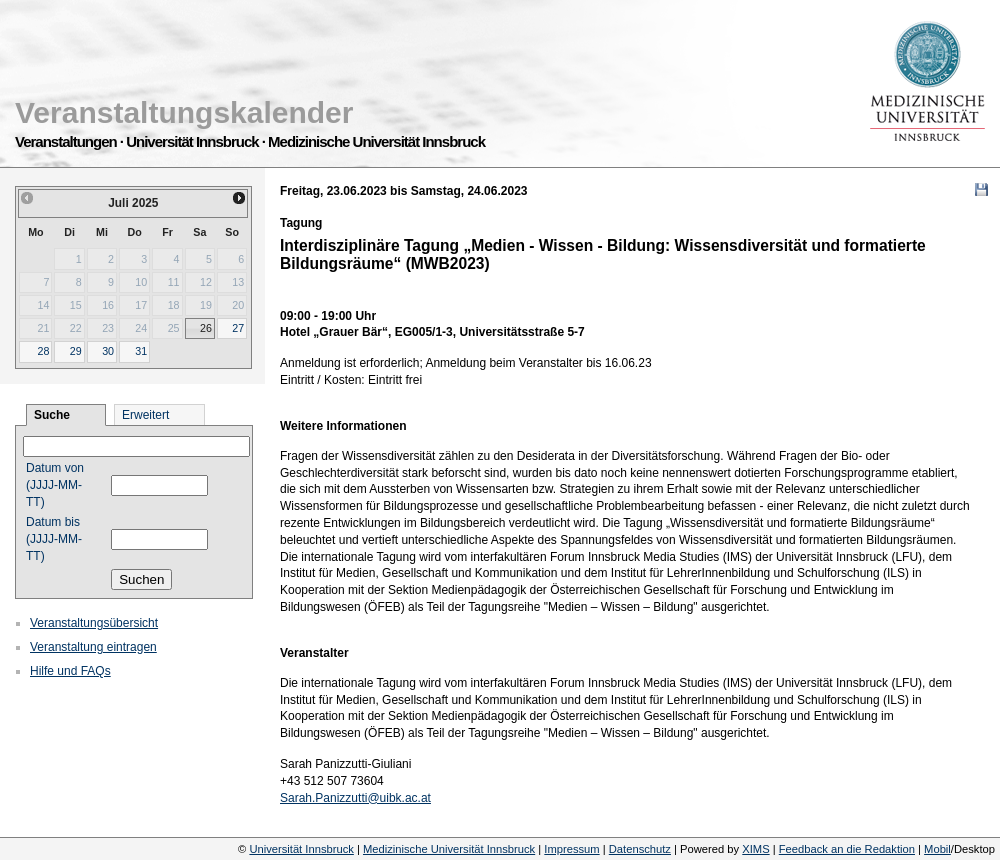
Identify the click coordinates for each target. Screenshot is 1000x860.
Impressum (571, 849)
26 (206, 328)
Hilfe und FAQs (70, 671)
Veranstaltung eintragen (93, 647)
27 (238, 328)
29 (76, 351)
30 (108, 351)
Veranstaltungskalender (184, 112)
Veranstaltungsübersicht (94, 623)
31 (141, 351)
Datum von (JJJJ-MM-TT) (55, 485)
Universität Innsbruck (301, 849)
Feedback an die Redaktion (847, 849)
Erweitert (145, 415)
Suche (52, 415)
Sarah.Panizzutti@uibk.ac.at (355, 798)
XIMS (755, 849)
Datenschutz (640, 849)
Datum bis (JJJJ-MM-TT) (54, 539)
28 (43, 351)
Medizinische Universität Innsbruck (449, 849)
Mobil (937, 849)
